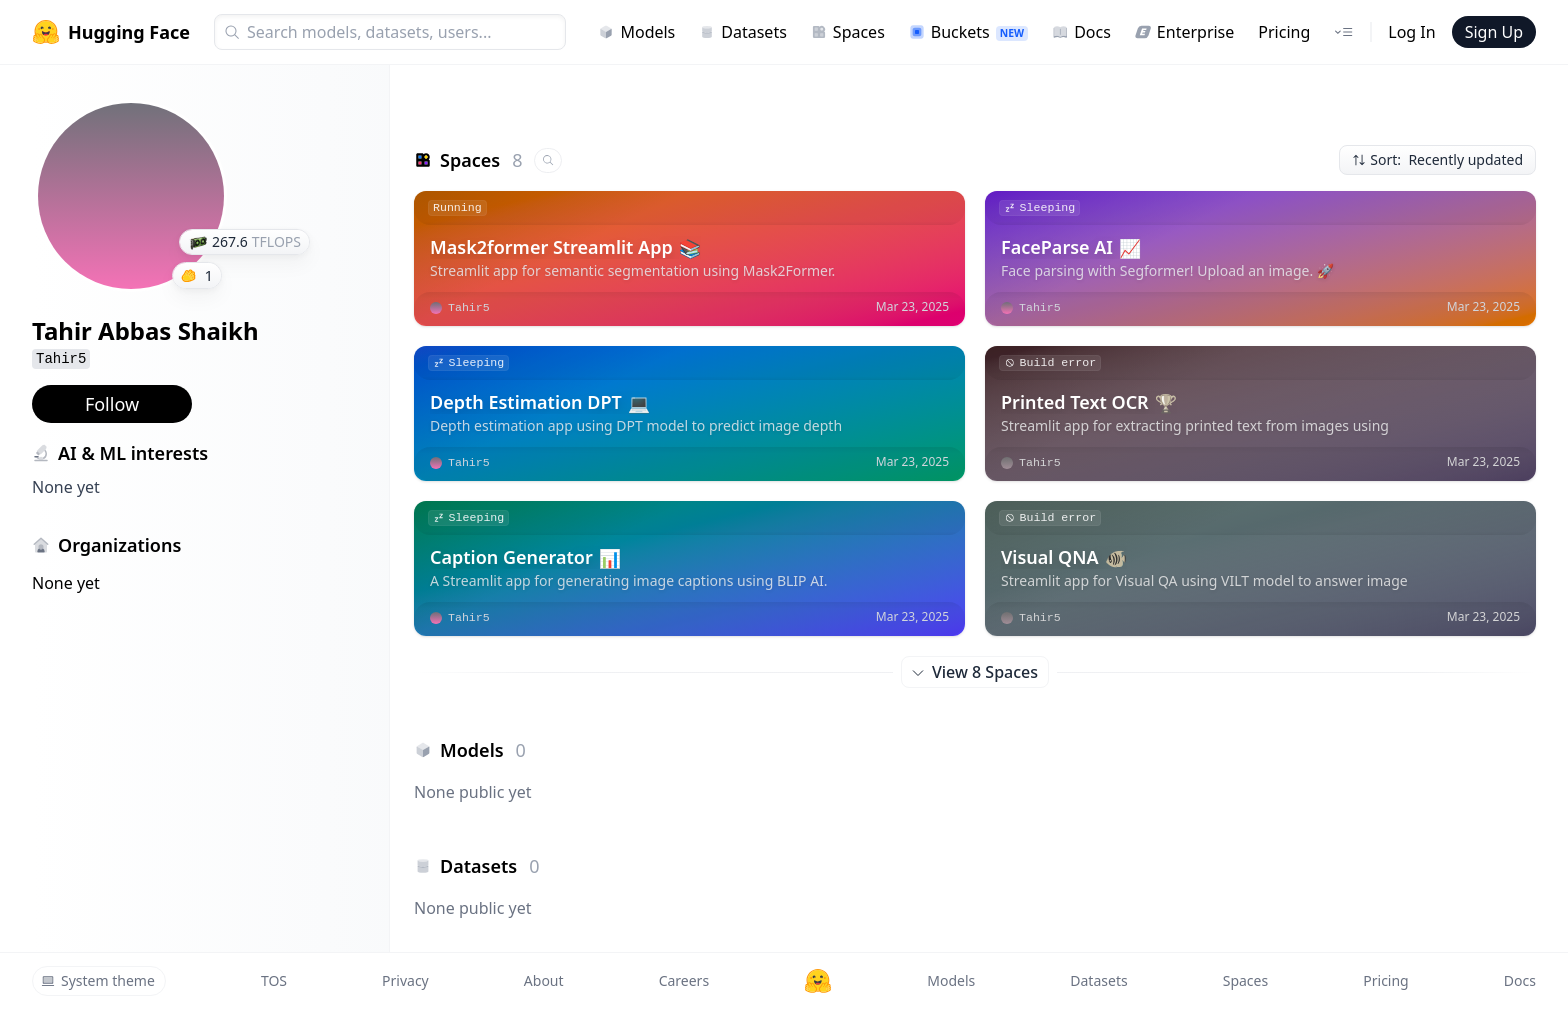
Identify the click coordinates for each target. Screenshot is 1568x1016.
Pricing (1284, 32)
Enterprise (1184, 32)
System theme (98, 980)
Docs (1081, 32)
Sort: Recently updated (1437, 159)
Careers (684, 980)
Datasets (743, 32)
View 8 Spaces (975, 672)
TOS (274, 980)
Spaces (848, 32)
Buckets (968, 32)
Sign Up (1494, 32)
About (544, 980)
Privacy (405, 980)
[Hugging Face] (818, 981)
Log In (1411, 32)
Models (636, 32)
